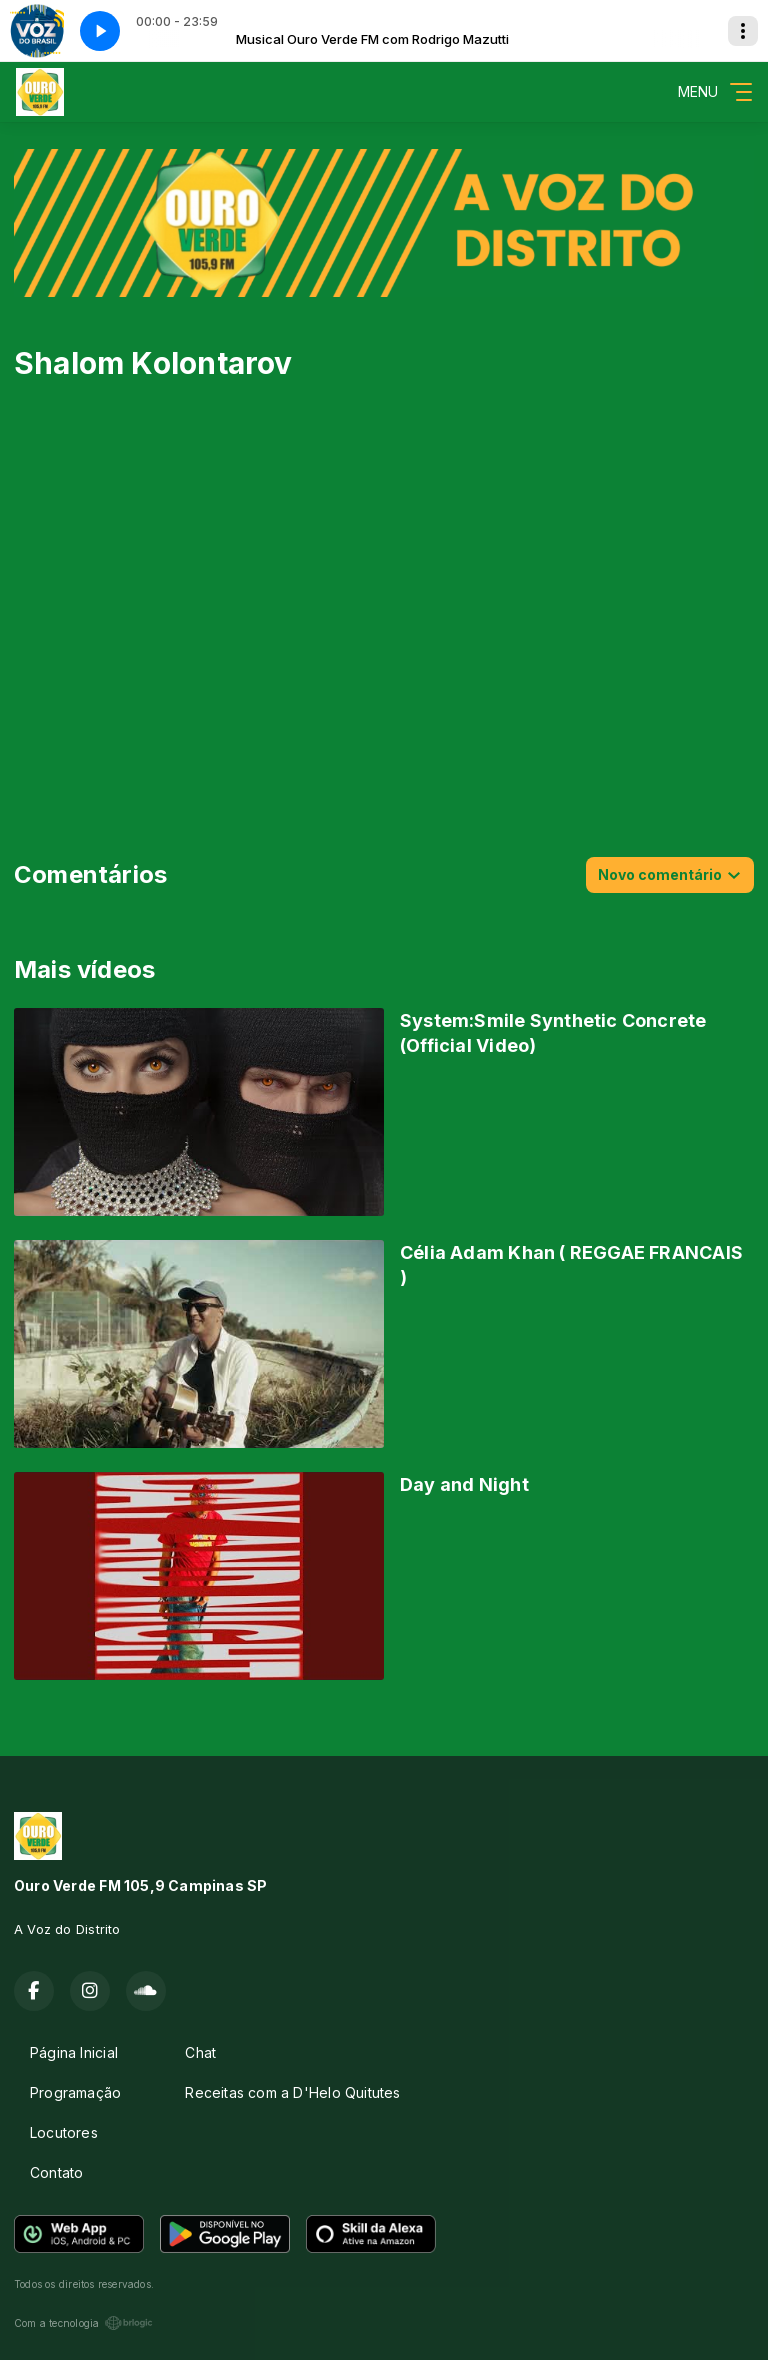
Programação (75, 2092)
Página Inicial (74, 2052)
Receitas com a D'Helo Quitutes (292, 2092)
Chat (200, 2052)
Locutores (64, 2132)
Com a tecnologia (83, 2323)
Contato (56, 2172)
